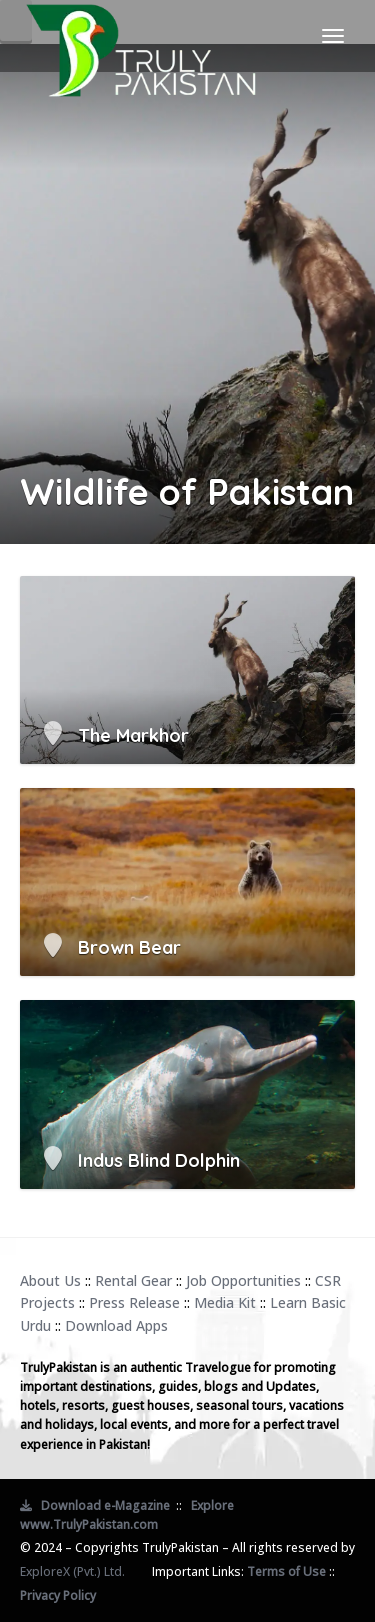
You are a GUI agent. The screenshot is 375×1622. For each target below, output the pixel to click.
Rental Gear (133, 1280)
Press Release (134, 1302)
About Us (50, 1280)
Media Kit (225, 1302)
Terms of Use (286, 1571)
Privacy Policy (58, 1595)
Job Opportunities (243, 1280)
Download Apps (116, 1325)
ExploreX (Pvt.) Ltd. (72, 1571)
